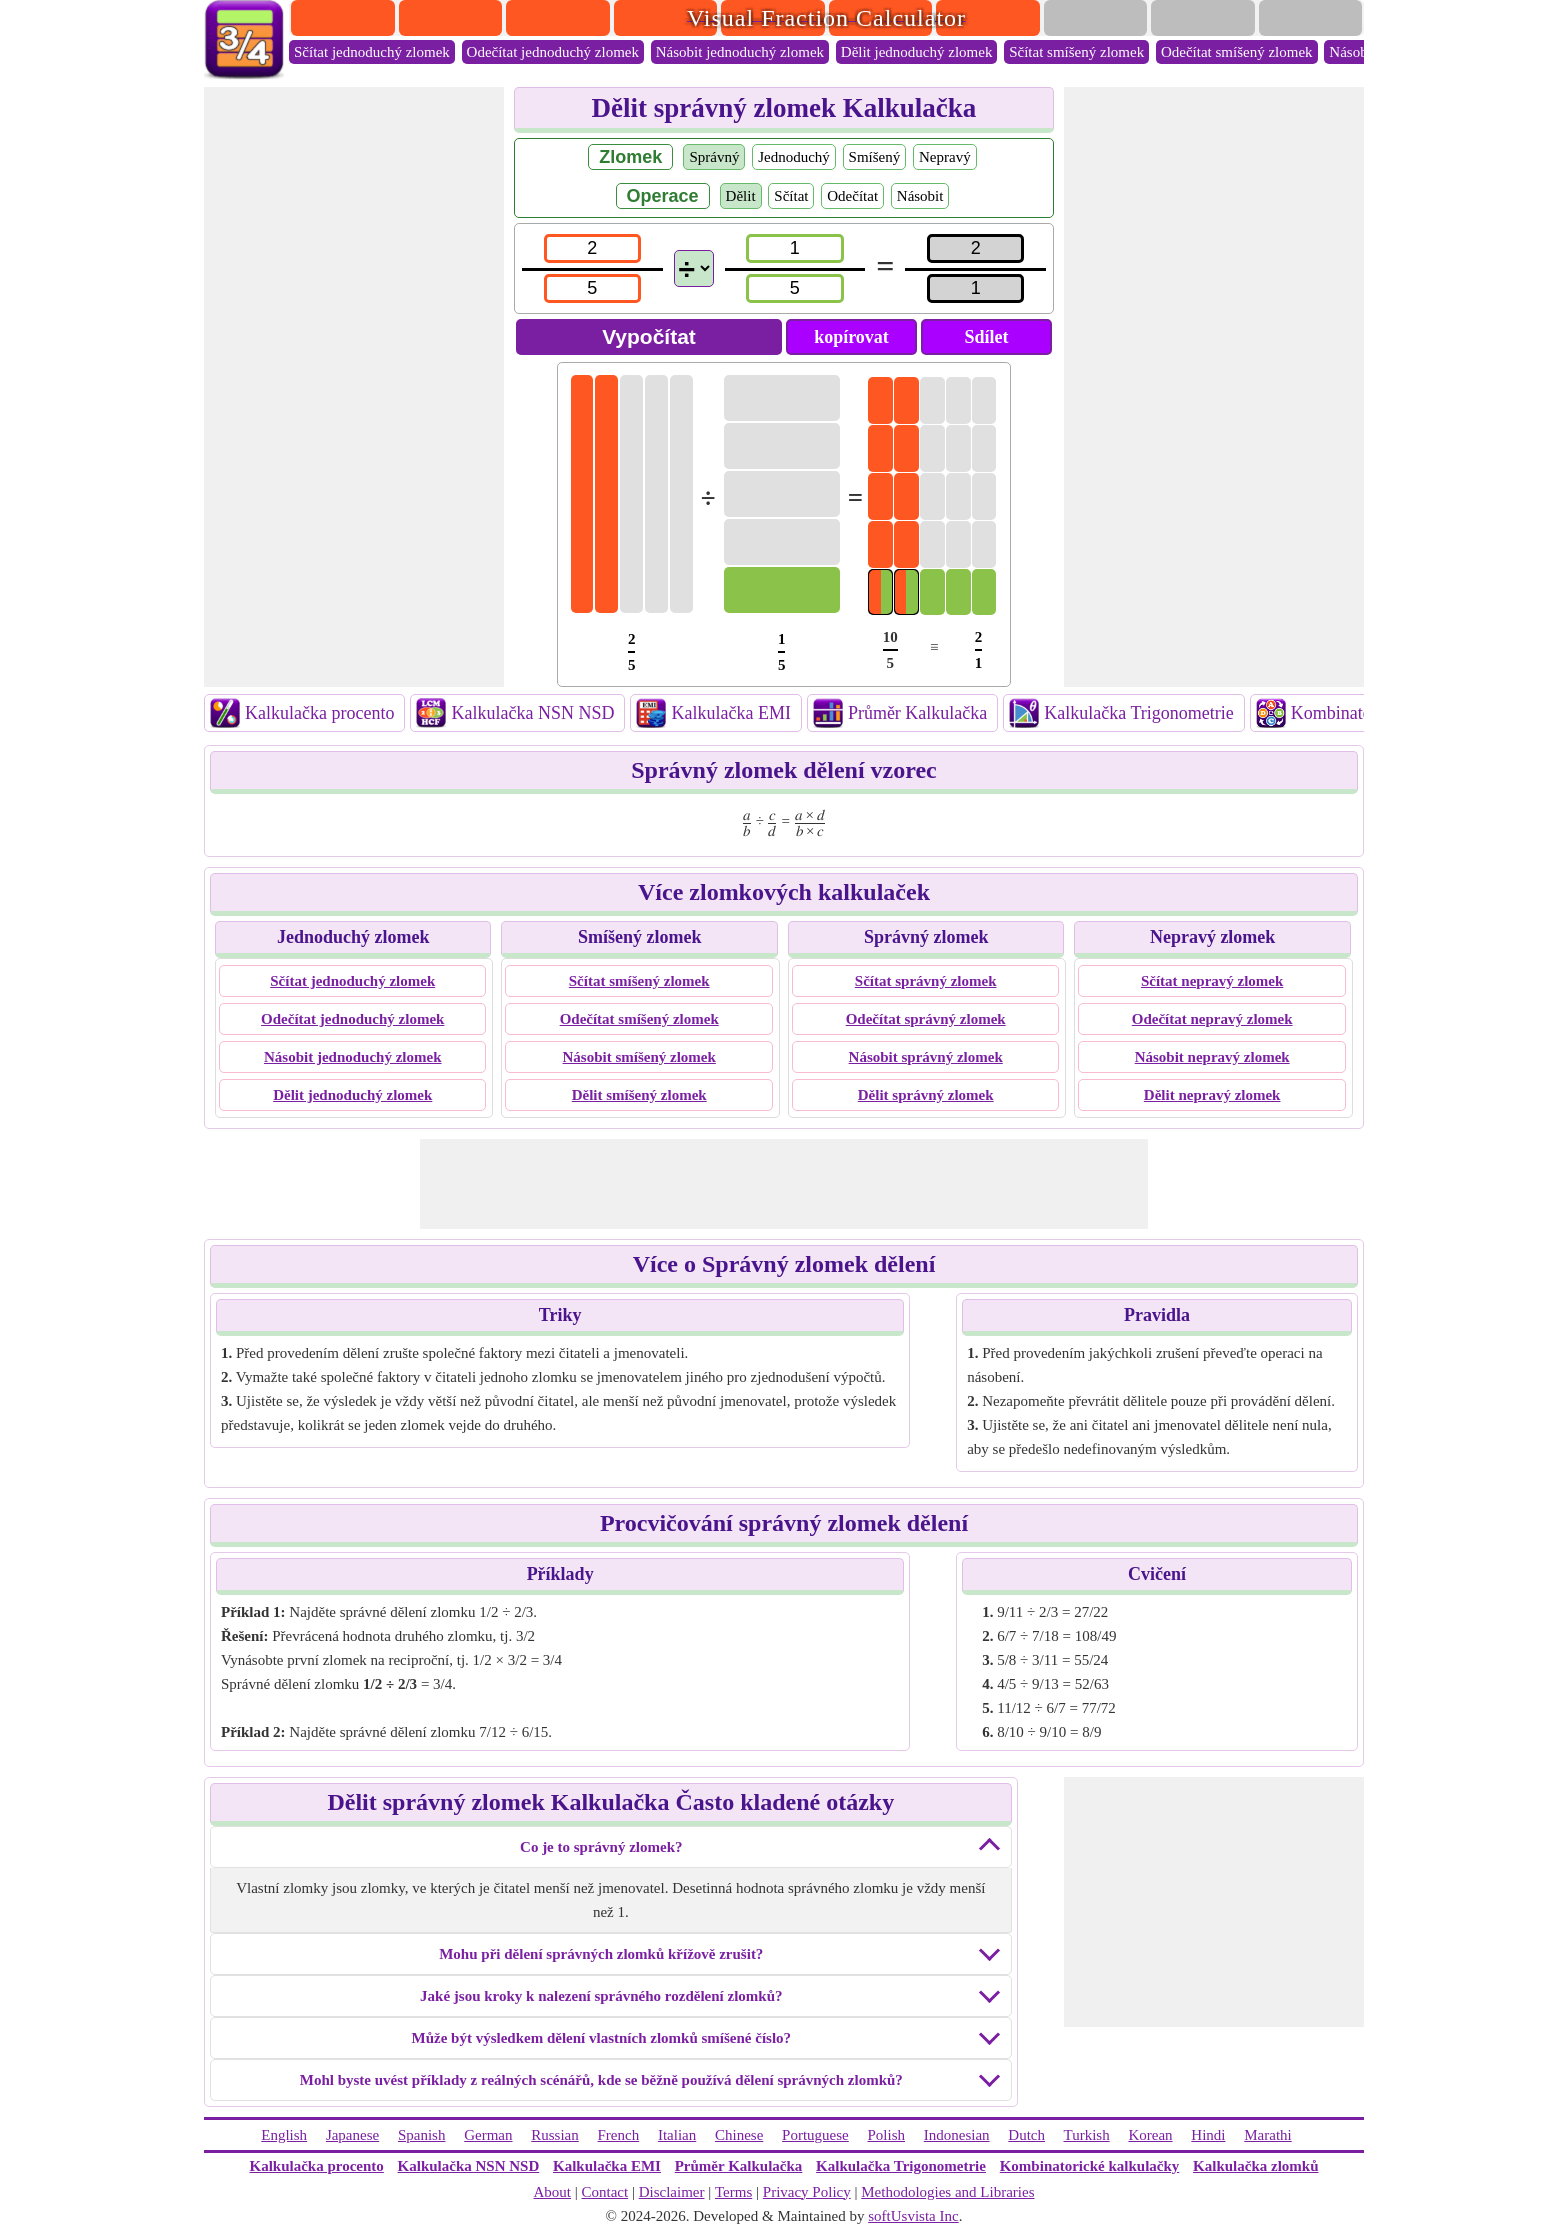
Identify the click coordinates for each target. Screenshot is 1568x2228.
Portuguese (815, 2135)
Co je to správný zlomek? (601, 1847)
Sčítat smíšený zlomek (1076, 52)
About (552, 2192)
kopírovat (851, 337)
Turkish (1087, 2135)
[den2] (794, 288)
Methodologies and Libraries (947, 2192)
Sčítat (791, 196)
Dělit (741, 196)
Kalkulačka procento (319, 713)
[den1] (592, 288)
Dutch (1026, 2135)
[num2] (794, 248)
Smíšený (875, 157)
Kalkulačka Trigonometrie (1138, 713)
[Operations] (694, 268)
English (284, 2135)
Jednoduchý (794, 157)
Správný (714, 157)
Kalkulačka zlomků (1255, 2166)
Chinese (739, 2135)
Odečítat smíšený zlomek (1237, 52)
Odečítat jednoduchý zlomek (553, 52)
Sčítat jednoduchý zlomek (372, 52)
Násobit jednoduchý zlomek (740, 52)
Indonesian (957, 2135)
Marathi (1267, 2135)
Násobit (920, 196)
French (619, 2135)
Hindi (1208, 2135)
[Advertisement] (354, 387)
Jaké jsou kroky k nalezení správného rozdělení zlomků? (601, 1996)
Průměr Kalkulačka (917, 713)
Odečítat (852, 196)
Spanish (422, 2135)
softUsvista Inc (913, 2216)
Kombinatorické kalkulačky (1090, 2166)
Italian (677, 2135)
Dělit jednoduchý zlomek (917, 52)
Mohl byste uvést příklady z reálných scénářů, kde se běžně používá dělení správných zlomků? (601, 2080)
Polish (887, 2135)
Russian (555, 2135)
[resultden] (975, 288)
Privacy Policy (807, 2192)
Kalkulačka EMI (730, 713)
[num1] (592, 248)
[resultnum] (975, 248)
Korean (1150, 2135)
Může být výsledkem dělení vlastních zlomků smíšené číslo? (602, 2038)
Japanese (352, 2135)
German (488, 2135)
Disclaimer (672, 2192)
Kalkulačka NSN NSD (532, 713)
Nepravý (945, 157)
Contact (605, 2192)
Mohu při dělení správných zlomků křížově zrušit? (601, 1954)
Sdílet (986, 337)
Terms (733, 2192)
